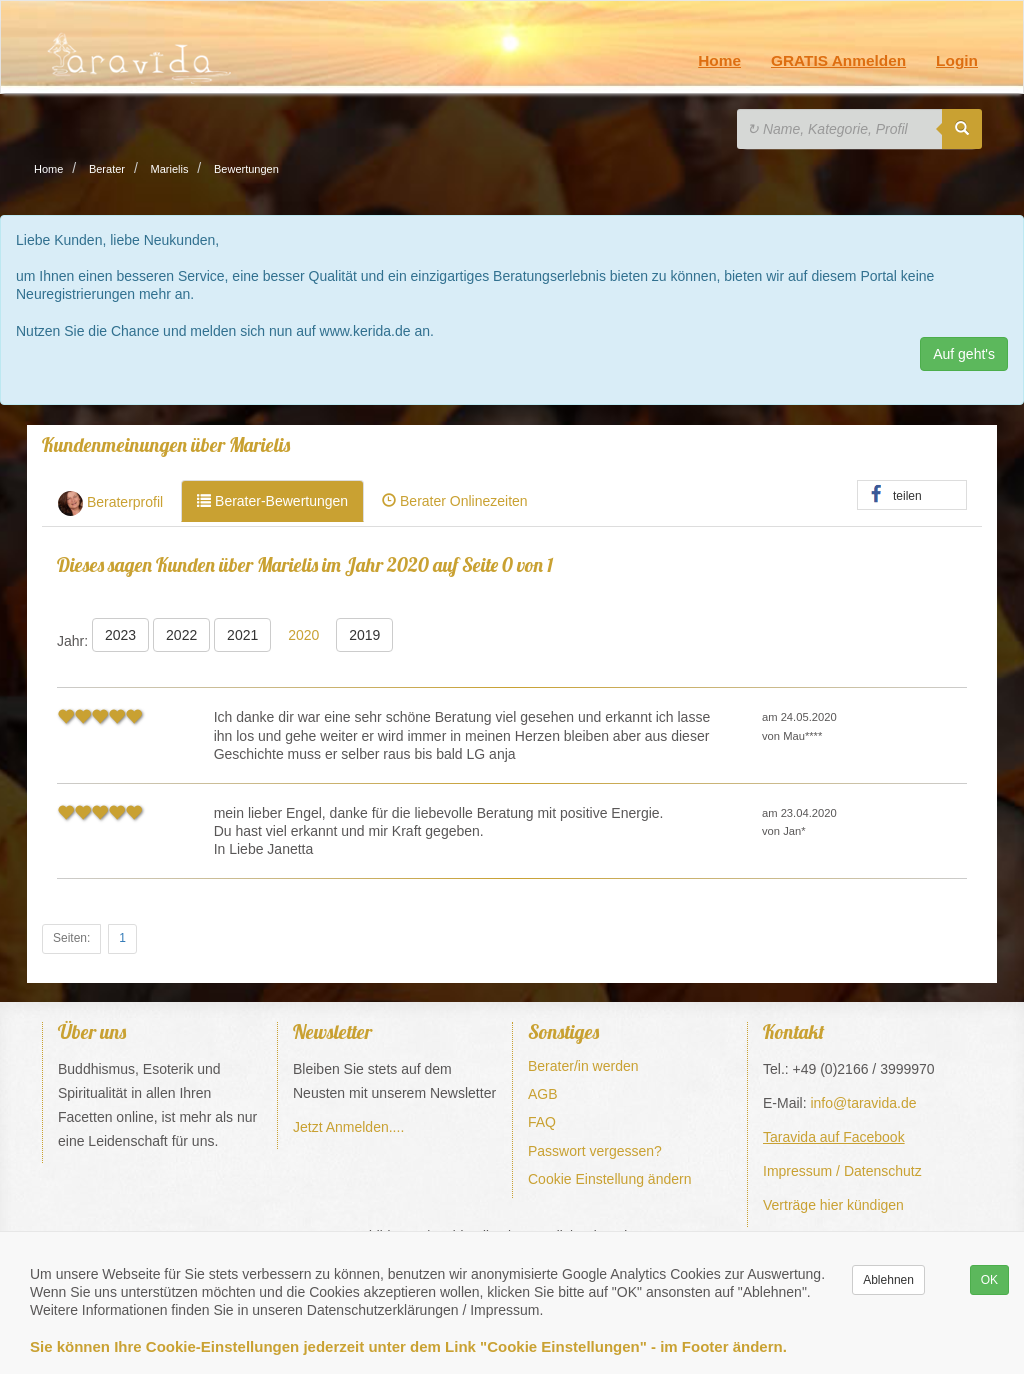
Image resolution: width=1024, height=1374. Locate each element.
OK (989, 1280)
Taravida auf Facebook (834, 1137)
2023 (120, 635)
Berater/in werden (583, 1066)
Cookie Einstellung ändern (609, 1179)
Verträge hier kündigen (833, 1205)
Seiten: (71, 938)
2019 (364, 635)
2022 (181, 635)
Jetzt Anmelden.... (348, 1127)
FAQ (542, 1122)
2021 (242, 635)
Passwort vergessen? (595, 1151)
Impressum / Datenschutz (842, 1171)
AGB (543, 1094)
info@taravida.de (863, 1103)
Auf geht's (964, 354)
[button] (912, 496)
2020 (303, 635)
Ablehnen (888, 1280)
